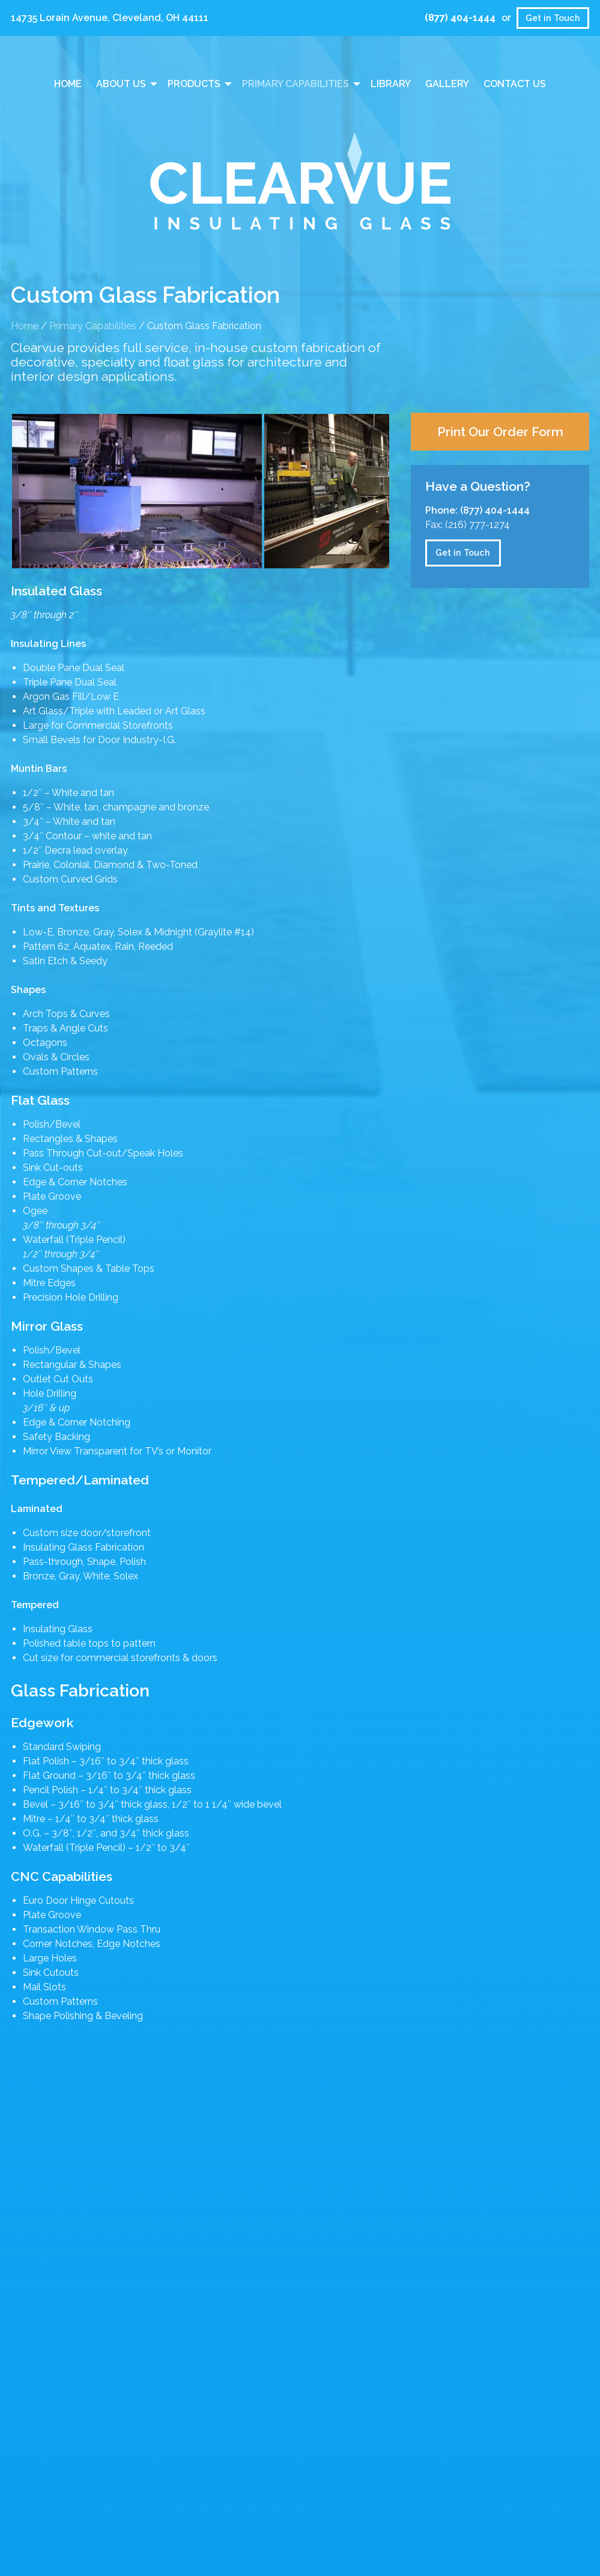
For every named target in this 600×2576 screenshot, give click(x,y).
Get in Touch (553, 18)
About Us (121, 84)
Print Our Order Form (500, 431)
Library (391, 84)
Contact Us (514, 84)
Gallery (447, 84)
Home (68, 84)
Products (194, 84)
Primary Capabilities (295, 84)
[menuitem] (68, 84)
